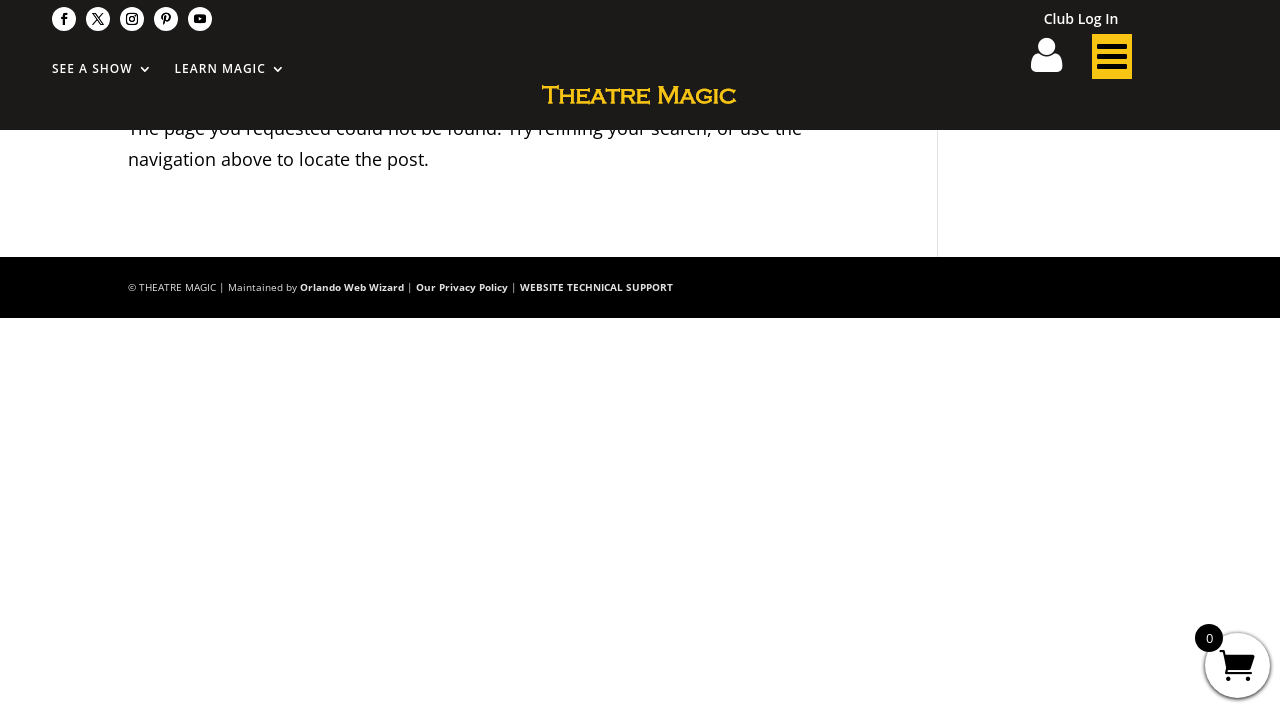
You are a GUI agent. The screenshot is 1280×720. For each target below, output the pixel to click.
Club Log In (1081, 20)
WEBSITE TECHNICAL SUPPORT (596, 287)
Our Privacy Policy (462, 287)
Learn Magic (220, 69)
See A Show (92, 69)
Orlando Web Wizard (352, 287)
